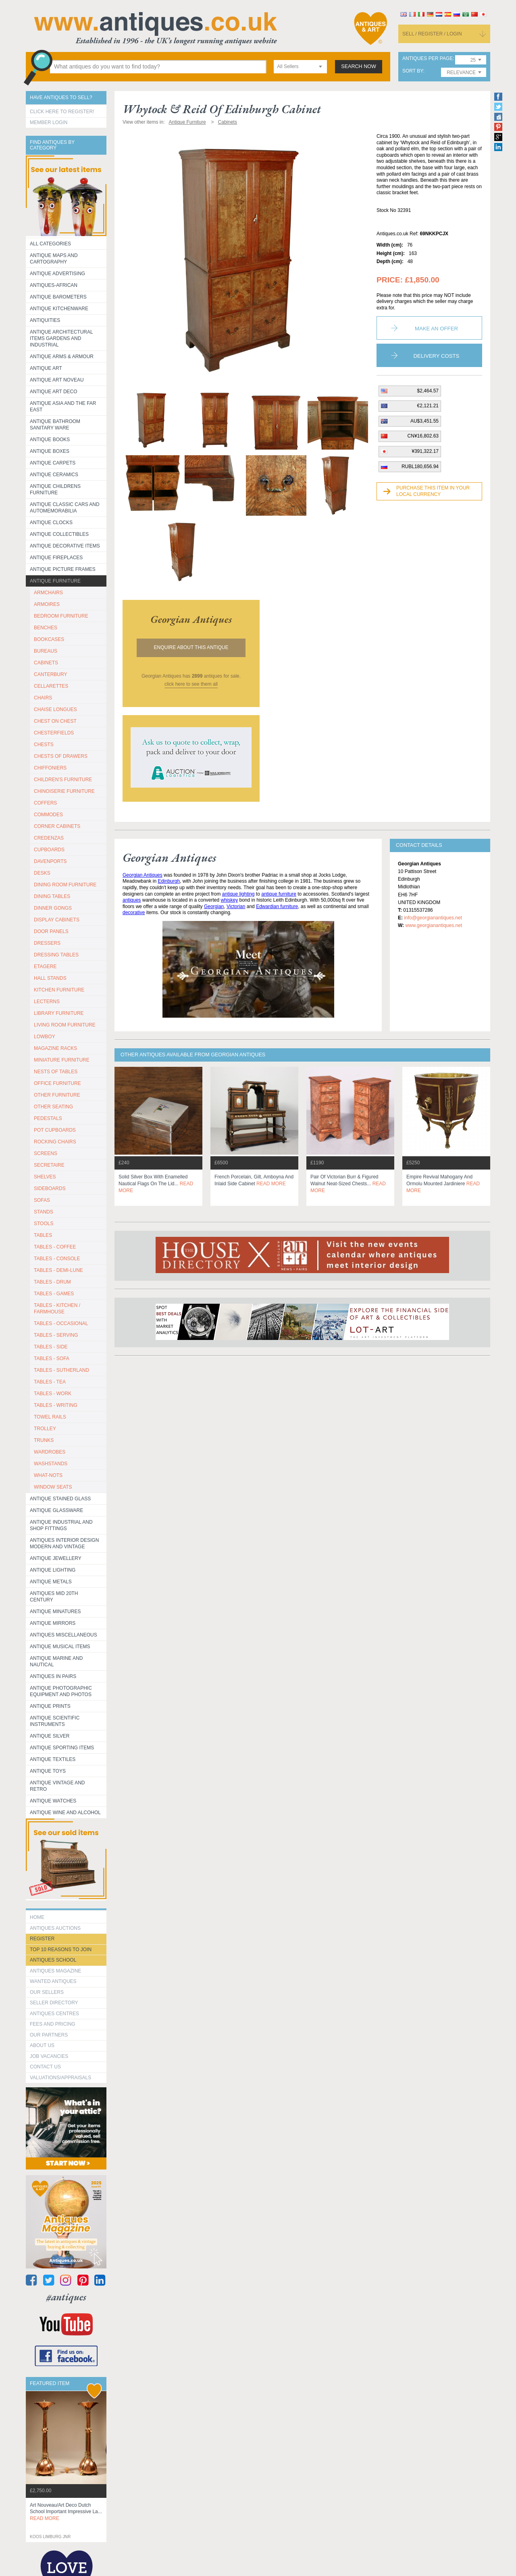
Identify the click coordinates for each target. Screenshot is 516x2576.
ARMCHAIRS (48, 592)
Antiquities (45, 320)
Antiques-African (53, 285)
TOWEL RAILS (50, 1417)
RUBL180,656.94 (420, 466)
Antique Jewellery (55, 1558)
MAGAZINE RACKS (55, 1048)
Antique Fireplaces (56, 557)
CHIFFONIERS (50, 768)
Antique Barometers (58, 297)
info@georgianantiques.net (433, 918)
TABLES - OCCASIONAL (61, 1323)
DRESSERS (47, 943)
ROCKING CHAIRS (55, 1142)
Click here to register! (62, 111)
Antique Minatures (55, 1611)
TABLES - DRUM (52, 1282)
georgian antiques (191, 619)
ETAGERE (45, 966)
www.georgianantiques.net (433, 925)
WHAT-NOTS (48, 1475)
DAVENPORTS (50, 861)
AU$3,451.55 (424, 421)
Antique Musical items (60, 1646)
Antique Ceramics (54, 474)
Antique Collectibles (59, 534)
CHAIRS (43, 698)
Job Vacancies (49, 2056)
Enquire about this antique (191, 647)
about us (42, 2045)
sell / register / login (432, 34)
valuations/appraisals (60, 2077)
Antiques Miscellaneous (63, 1635)
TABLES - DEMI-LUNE (58, 1270)
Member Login (48, 122)
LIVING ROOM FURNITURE (65, 1025)
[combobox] (300, 66)
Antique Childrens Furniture (55, 489)
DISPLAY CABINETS (56, 920)
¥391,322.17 (425, 451)
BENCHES (45, 628)
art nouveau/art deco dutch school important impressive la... (66, 2512)
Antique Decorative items (65, 546)
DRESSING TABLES (56, 955)
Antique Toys (48, 1771)
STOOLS (43, 1223)
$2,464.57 (428, 391)
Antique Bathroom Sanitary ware (55, 425)
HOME (37, 1917)
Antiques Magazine (55, 1971)
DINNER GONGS (53, 908)
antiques (132, 900)
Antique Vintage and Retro (57, 1786)
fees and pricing (52, 2024)
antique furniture (278, 894)
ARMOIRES (47, 604)
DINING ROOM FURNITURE (65, 885)
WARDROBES (49, 1452)
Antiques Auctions (55, 1928)
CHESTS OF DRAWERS (60, 756)
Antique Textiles (52, 1759)
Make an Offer (436, 329)
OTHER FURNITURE (57, 1095)
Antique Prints (50, 1706)
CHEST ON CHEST (55, 721)
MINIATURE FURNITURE (61, 1060)
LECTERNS (47, 1001)
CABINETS (46, 663)
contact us (45, 2067)
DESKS (42, 873)
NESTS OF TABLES (55, 1071)
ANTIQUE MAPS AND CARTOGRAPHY (54, 259)
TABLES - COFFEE (55, 1247)
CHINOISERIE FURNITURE (64, 791)
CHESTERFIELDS (54, 733)
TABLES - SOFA (51, 1358)
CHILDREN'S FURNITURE (63, 779)
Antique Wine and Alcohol (65, 1812)
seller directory (54, 2003)
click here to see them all (191, 684)
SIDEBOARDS (50, 1188)
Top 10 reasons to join (61, 1949)
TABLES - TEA (50, 1382)
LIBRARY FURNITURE (59, 1013)
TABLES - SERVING (56, 1335)
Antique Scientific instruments (54, 1721)
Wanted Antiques (53, 1981)
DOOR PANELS (51, 931)
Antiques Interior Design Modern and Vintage (64, 1543)
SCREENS (45, 1153)
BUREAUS (45, 651)
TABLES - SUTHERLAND (61, 1370)
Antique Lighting (52, 1570)
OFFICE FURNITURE (57, 1083)
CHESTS (44, 744)
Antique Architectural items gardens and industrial (61, 338)
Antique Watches (53, 1801)
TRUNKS (44, 1440)
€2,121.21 (428, 406)
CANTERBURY (50, 674)
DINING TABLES (52, 896)
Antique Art (46, 368)
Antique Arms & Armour (62, 356)
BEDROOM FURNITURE (61, 616)
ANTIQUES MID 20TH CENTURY (54, 1597)
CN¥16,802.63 (423, 436)
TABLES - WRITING (55, 1405)
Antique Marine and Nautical (56, 1661)
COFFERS (45, 803)
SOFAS (42, 1200)
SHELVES (45, 1177)
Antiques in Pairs (53, 1676)
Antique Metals (51, 1582)
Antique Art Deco (53, 391)
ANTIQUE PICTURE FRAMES (63, 569)
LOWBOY (44, 1036)
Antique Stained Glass (60, 1499)
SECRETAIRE (49, 1165)
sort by (412, 71)
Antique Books (50, 439)
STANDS (43, 1212)
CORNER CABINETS (57, 826)
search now (358, 66)
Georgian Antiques (142, 875)
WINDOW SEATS (53, 1487)
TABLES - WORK (52, 1393)
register (42, 1938)
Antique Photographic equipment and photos (61, 1691)
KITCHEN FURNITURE (59, 990)
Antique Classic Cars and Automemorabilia (65, 508)
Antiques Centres (54, 2013)
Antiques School (53, 1960)
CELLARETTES (51, 686)
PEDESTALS (48, 1118)
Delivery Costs (437, 356)
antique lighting (238, 894)
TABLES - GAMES (54, 1293)
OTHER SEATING (53, 1107)
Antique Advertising (57, 273)
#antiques (66, 2297)
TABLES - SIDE (51, 1347)
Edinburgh (169, 881)
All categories (50, 244)
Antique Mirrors (52, 1623)
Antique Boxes (49, 451)
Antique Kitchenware (59, 308)
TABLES (43, 1235)
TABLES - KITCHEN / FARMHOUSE (57, 1309)
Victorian (236, 906)
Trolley (45, 1428)
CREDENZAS (49, 838)
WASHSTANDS (50, 1463)
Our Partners (49, 2035)
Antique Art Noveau (57, 380)
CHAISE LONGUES (55, 709)
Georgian (214, 906)
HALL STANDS (50, 978)
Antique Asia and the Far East (63, 406)
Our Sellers (47, 1992)
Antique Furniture (55, 581)
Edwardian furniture (277, 906)
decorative (134, 912)
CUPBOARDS (49, 849)
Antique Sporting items (62, 1748)
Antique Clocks (51, 522)
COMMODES (48, 814)
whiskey (229, 900)
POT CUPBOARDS (55, 1130)
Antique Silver (49, 1736)
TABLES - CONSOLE (57, 1258)
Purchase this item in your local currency (433, 491)
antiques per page (427, 58)
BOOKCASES (49, 639)
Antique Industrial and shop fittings (61, 1525)
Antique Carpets (52, 463)
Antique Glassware (56, 1510)
